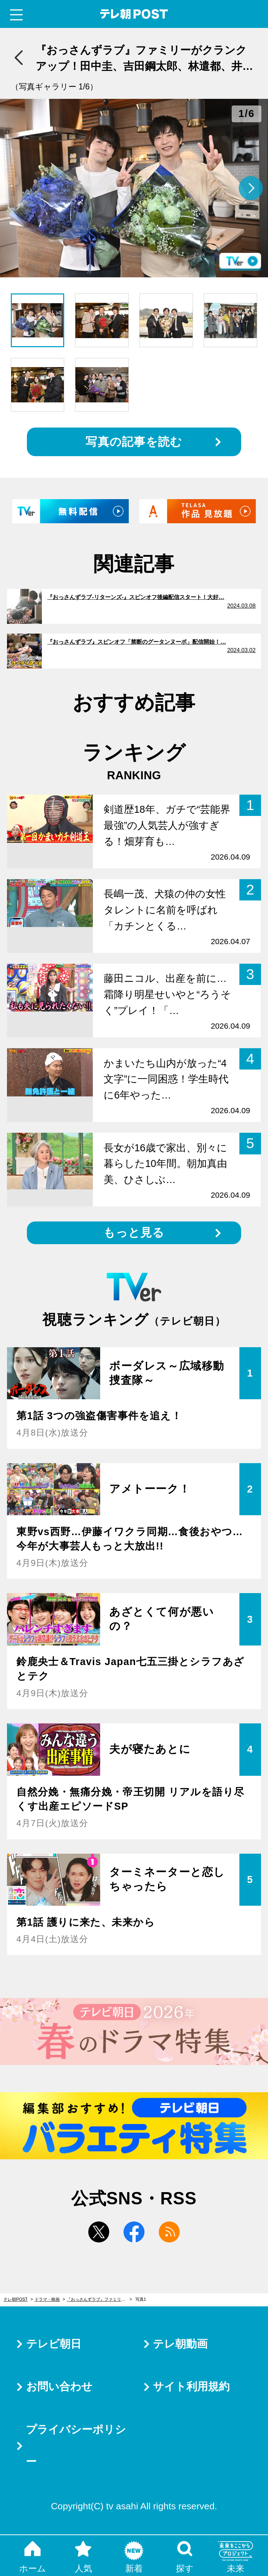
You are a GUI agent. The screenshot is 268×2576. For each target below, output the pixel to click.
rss (169, 2231)
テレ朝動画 (180, 2344)
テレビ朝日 (53, 2344)
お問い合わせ (59, 2386)
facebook (134, 2231)
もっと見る (133, 1232)
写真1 (140, 2299)
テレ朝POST (134, 14)
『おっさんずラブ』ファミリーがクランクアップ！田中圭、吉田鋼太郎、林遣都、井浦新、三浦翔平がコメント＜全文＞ (99, 2299)
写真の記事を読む (133, 441)
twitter (98, 2231)
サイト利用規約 (191, 2386)
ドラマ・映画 (47, 2299)
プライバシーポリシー (76, 2445)
